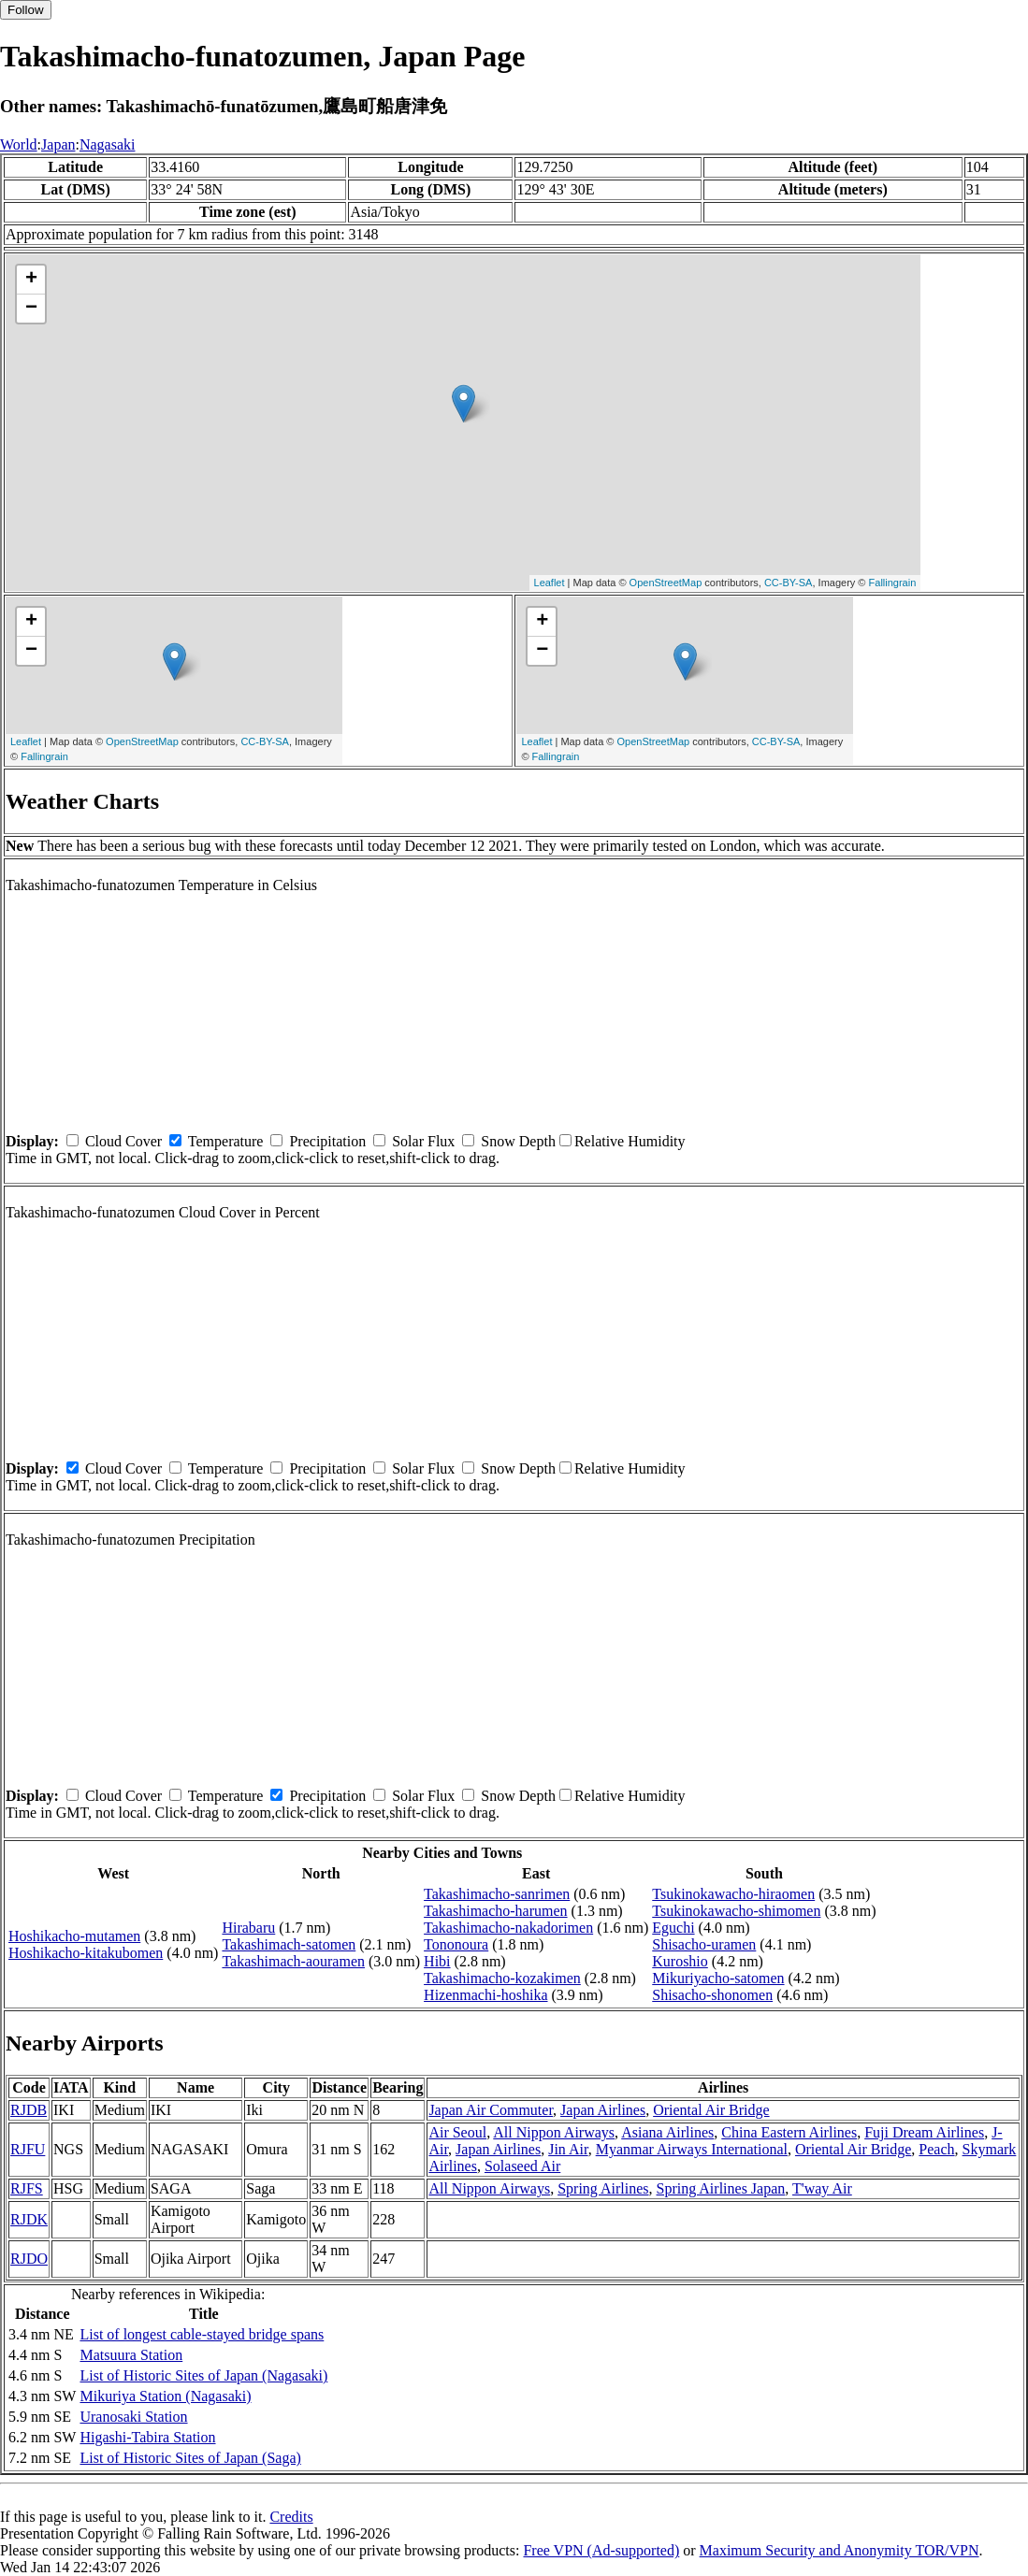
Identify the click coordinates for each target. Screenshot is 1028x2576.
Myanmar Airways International (692, 2149)
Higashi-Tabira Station (147, 2437)
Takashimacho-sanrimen (497, 1894)
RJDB (28, 2110)
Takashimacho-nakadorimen (508, 1928)
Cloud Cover (123, 1141)
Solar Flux (423, 1141)
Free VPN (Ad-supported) (601, 2550)
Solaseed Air (522, 2166)
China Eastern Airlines (789, 2132)
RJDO (29, 2259)
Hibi (437, 1961)
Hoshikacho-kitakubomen (85, 1953)
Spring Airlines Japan (721, 2188)
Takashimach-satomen (288, 1944)
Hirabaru (248, 1928)
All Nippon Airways (554, 2132)
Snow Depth (518, 1141)
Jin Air (567, 2149)
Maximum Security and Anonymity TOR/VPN (839, 2550)
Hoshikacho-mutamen (74, 1936)
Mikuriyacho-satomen (718, 1978)
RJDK (29, 2219)
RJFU (27, 2149)
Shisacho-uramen (704, 1944)
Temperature (226, 1141)
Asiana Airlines (667, 2132)
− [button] (31, 309)
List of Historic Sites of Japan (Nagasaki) (203, 2375)
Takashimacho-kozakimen (502, 1978)
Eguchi (673, 1928)
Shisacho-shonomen (712, 1995)
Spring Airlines (602, 2188)
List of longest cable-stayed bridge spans (202, 2334)
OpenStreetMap (666, 582)
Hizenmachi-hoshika (485, 1995)
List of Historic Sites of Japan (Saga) (190, 2458)
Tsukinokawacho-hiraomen (733, 1894)
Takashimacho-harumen (495, 1911)
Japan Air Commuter (490, 2110)
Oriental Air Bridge (711, 2110)
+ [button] (31, 280)
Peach (936, 2149)
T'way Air (822, 2188)
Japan (58, 144)
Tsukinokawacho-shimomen (736, 1911)
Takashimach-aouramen (293, 1961)
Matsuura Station (131, 2355)
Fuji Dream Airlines (924, 2132)
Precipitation (327, 1141)
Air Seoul (457, 2132)
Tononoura (456, 1944)
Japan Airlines (602, 2110)
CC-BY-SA (788, 582)
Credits (290, 2517)
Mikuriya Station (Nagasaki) (165, 2396)
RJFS (26, 2188)
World (18, 144)
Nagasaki (108, 144)
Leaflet (549, 582)
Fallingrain (893, 582)
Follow (25, 10)
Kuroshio (680, 1961)
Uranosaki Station (133, 2417)
